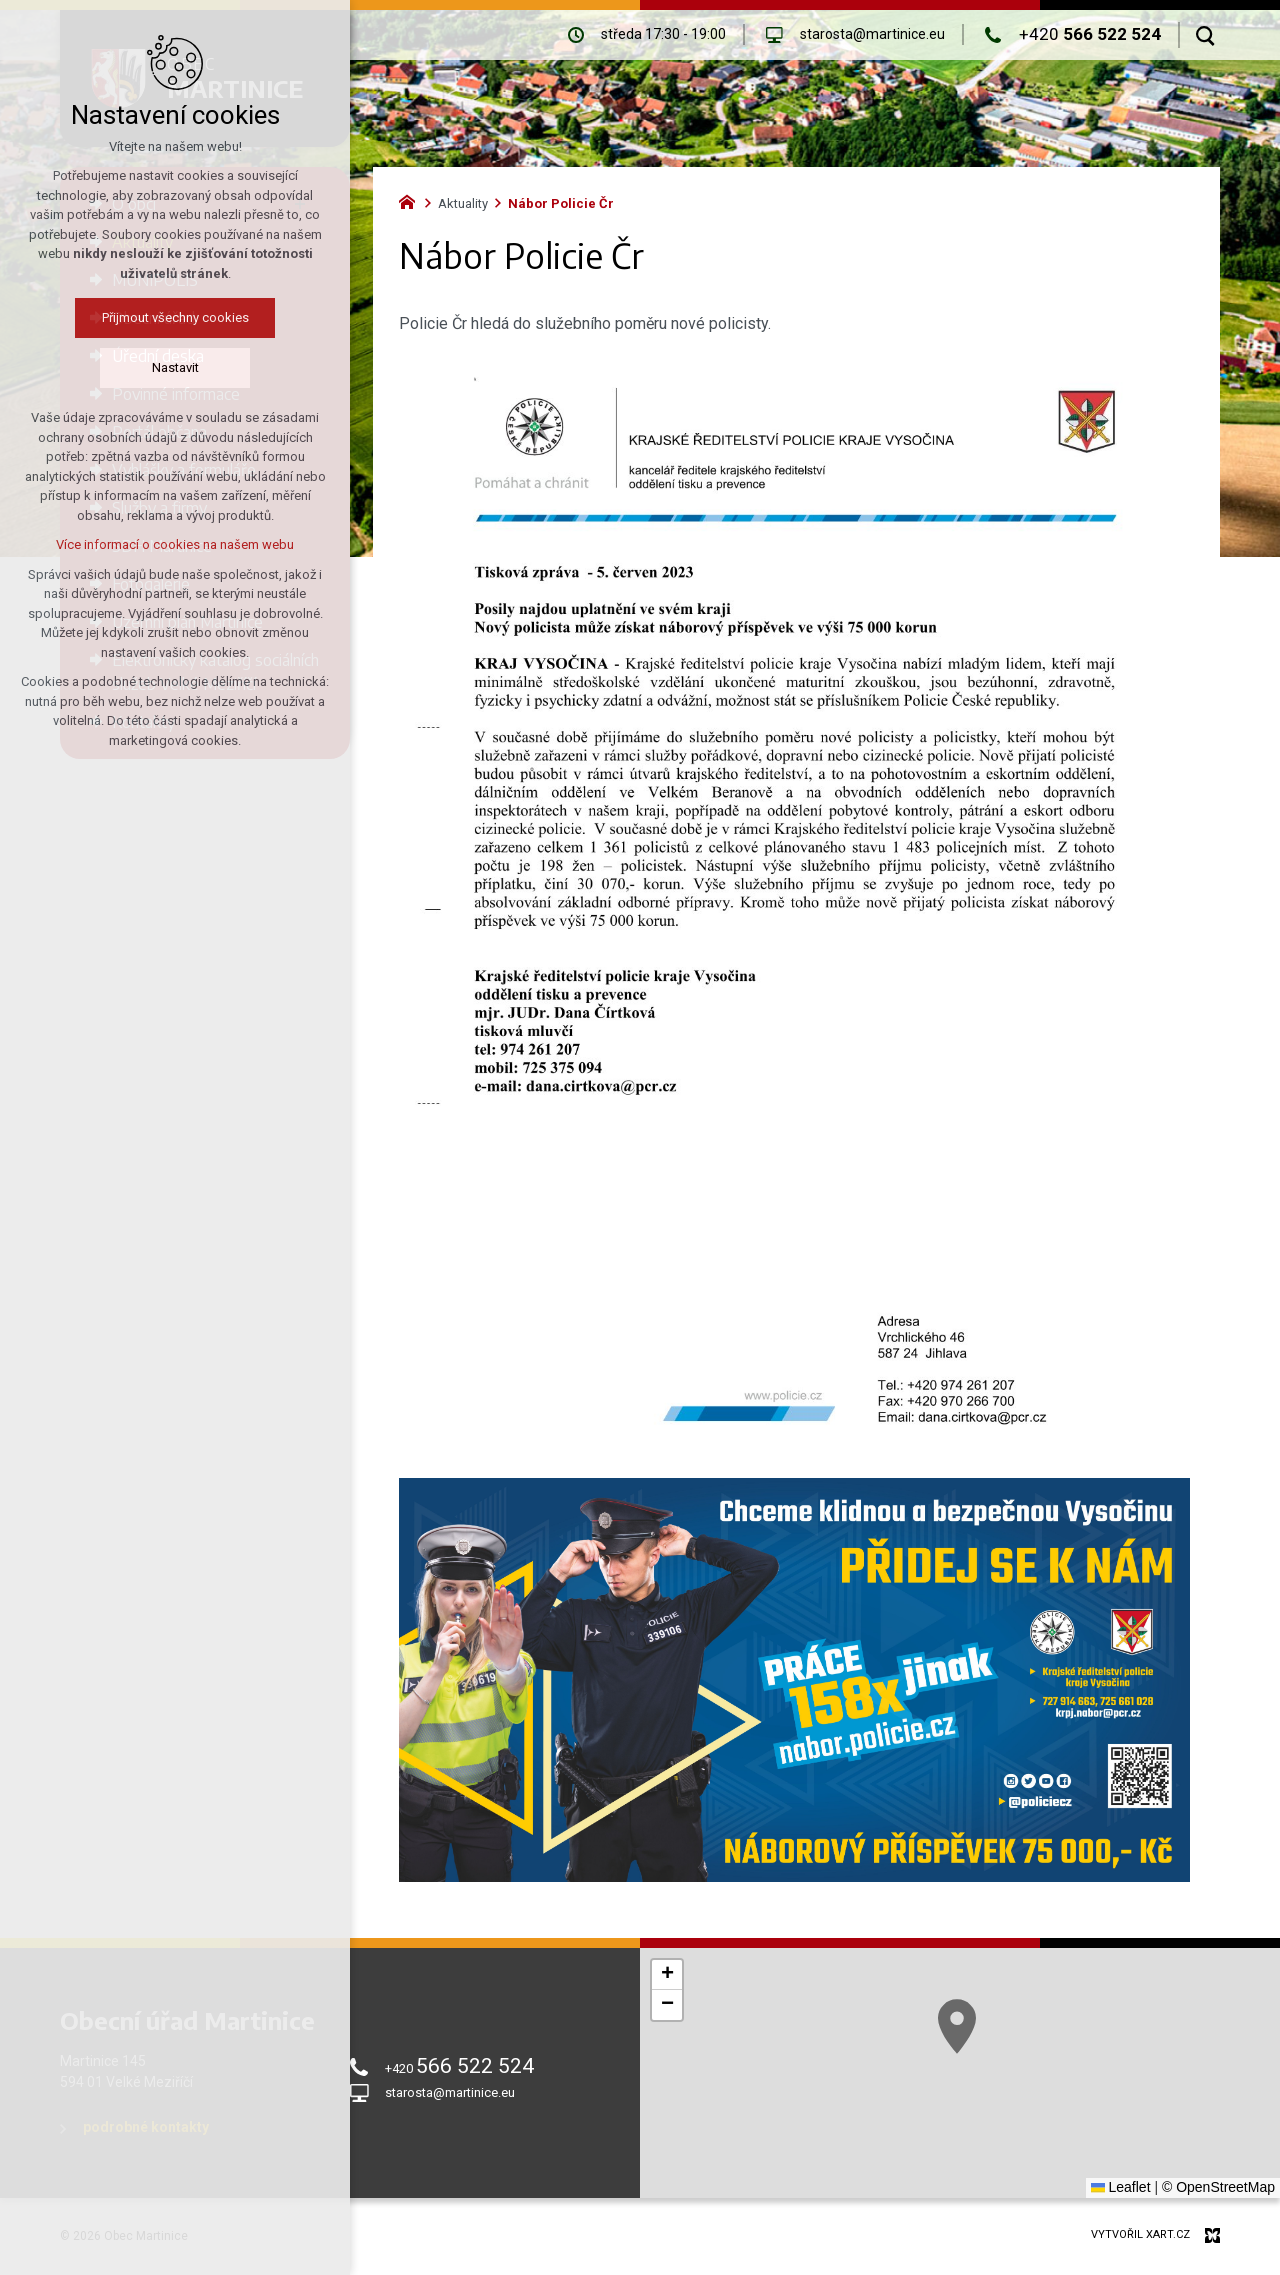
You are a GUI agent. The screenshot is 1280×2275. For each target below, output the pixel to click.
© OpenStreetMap (1218, 2187)
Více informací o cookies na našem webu (175, 544)
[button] (667, 1975)
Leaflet (1121, 2187)
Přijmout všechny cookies (175, 317)
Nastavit (175, 367)
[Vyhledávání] (1205, 35)
